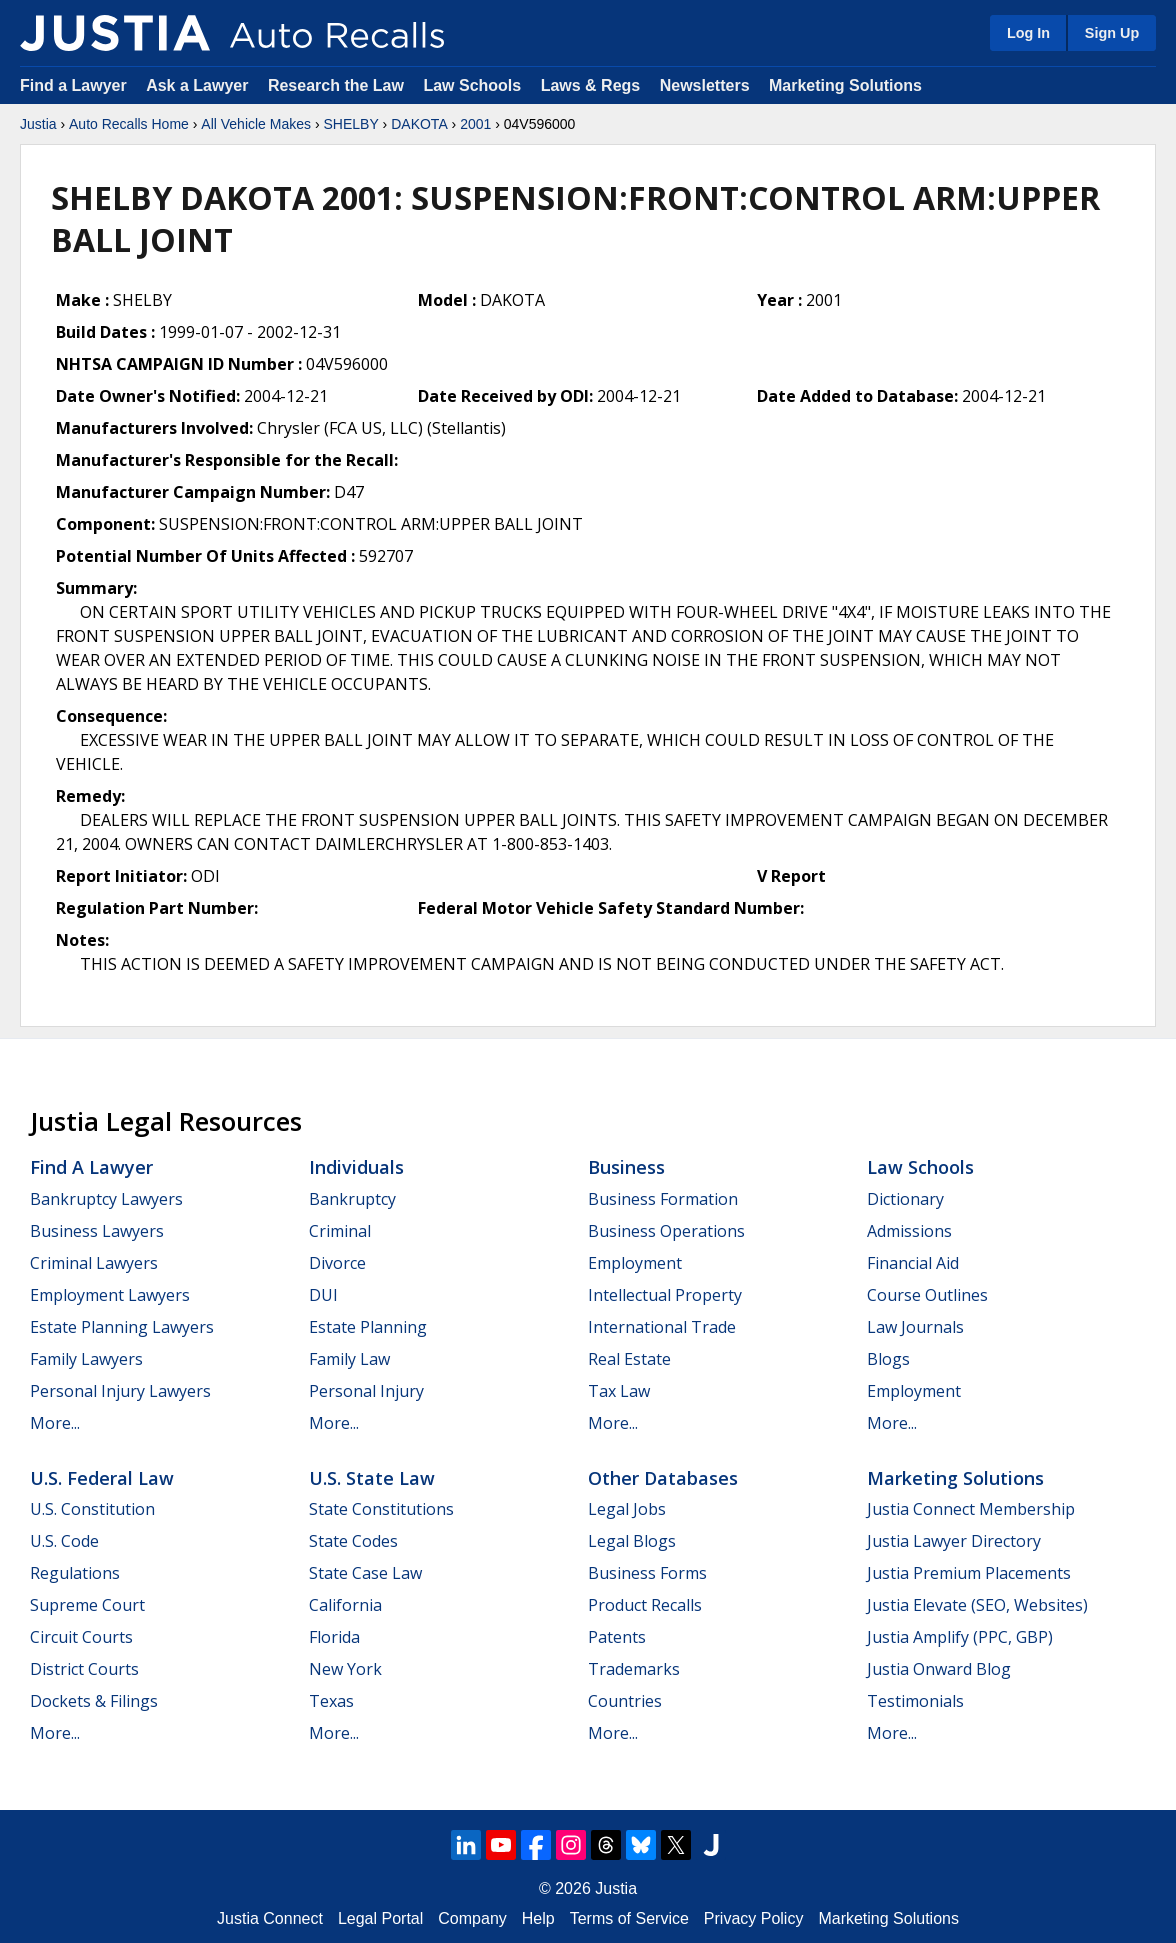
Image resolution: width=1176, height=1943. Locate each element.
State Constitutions (381, 1509)
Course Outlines (927, 1295)
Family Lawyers (86, 1359)
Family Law (349, 1359)
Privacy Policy (754, 1918)
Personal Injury (366, 1391)
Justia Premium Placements (969, 1573)
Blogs (888, 1359)
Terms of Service (629, 1918)
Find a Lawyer (73, 85)
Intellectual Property (665, 1295)
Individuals (356, 1167)
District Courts (84, 1669)
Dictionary (905, 1199)
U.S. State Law (372, 1478)
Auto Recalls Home (129, 124)
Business (626, 1167)
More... (55, 1423)
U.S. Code (64, 1541)
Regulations (75, 1573)
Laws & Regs (591, 85)
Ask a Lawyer (199, 85)
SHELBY (350, 124)
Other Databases (663, 1478)
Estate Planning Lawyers (122, 1327)
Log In (1028, 33)
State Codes (353, 1541)
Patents (617, 1637)
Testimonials (915, 1701)
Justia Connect (270, 1918)
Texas (331, 1701)
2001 (475, 124)
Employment (635, 1263)
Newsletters (705, 85)
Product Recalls (645, 1605)
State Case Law (365, 1573)
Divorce (337, 1263)
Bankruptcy (352, 1199)
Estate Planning (368, 1327)
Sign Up (1112, 33)
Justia (38, 124)
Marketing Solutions (845, 85)
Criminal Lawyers (94, 1263)
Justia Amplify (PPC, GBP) (960, 1637)
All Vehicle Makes (256, 124)
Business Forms (647, 1573)
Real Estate (629, 1359)
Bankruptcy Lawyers (106, 1199)
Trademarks (634, 1669)
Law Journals (915, 1327)
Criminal (340, 1231)
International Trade (662, 1327)
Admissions (909, 1231)
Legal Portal (380, 1918)
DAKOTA (419, 124)
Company (472, 1918)
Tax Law (619, 1391)
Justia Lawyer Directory (954, 1541)
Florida (334, 1637)
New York (345, 1669)
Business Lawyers (97, 1231)
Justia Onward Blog (939, 1669)
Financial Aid (913, 1263)
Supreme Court (87, 1605)
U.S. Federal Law (102, 1478)
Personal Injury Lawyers (120, 1391)
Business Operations (666, 1231)
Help (538, 1918)
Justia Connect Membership (971, 1509)
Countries (625, 1701)
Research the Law (336, 85)
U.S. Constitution (92, 1509)
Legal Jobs (627, 1509)
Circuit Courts (81, 1637)
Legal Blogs (632, 1541)
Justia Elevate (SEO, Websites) (977, 1605)
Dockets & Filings (94, 1701)
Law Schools (472, 85)
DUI (323, 1295)
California (345, 1605)
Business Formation (663, 1199)
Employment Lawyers (110, 1295)
